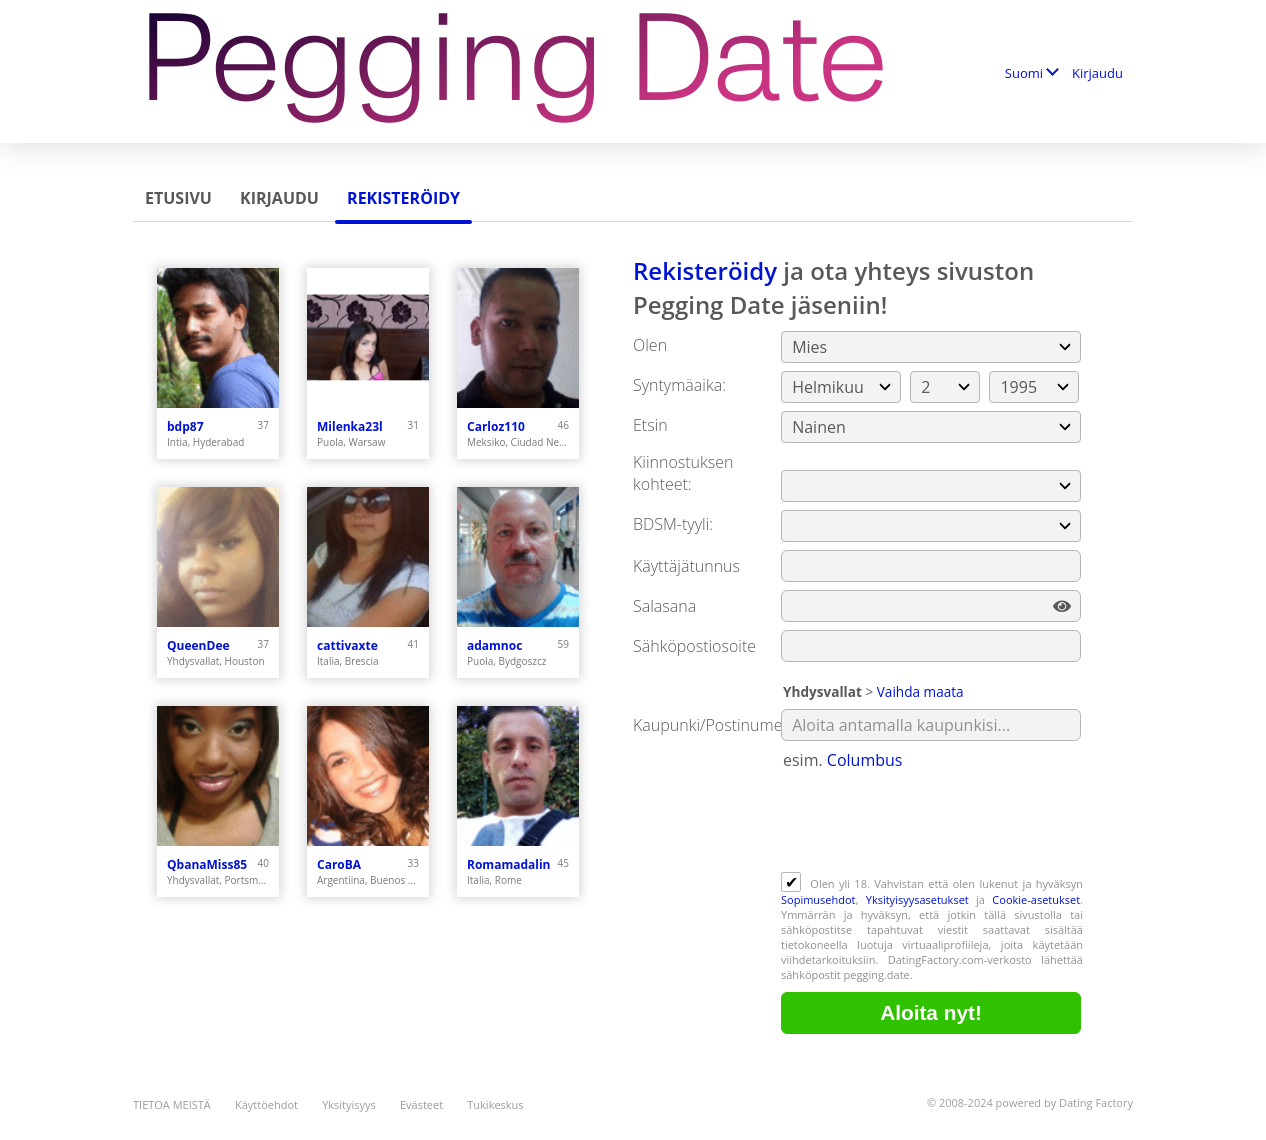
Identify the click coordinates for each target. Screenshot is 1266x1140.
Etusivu (178, 198)
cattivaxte (347, 645)
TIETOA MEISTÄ (172, 1104)
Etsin (650, 425)
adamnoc (494, 645)
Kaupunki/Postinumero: (717, 725)
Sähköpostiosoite (694, 646)
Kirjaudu (1097, 73)
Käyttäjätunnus (686, 566)
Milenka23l (350, 426)
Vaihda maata (920, 691)
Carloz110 (496, 426)
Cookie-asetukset (1036, 899)
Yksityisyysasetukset (917, 899)
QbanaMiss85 (207, 864)
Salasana (664, 606)
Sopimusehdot (818, 899)
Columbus (865, 760)
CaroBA (339, 864)
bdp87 (185, 426)
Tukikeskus (495, 1104)
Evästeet (421, 1104)
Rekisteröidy (403, 198)
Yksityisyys (349, 1104)
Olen (650, 345)
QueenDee (198, 645)
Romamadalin (508, 864)
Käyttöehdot (266, 1104)
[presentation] (933, 823)
